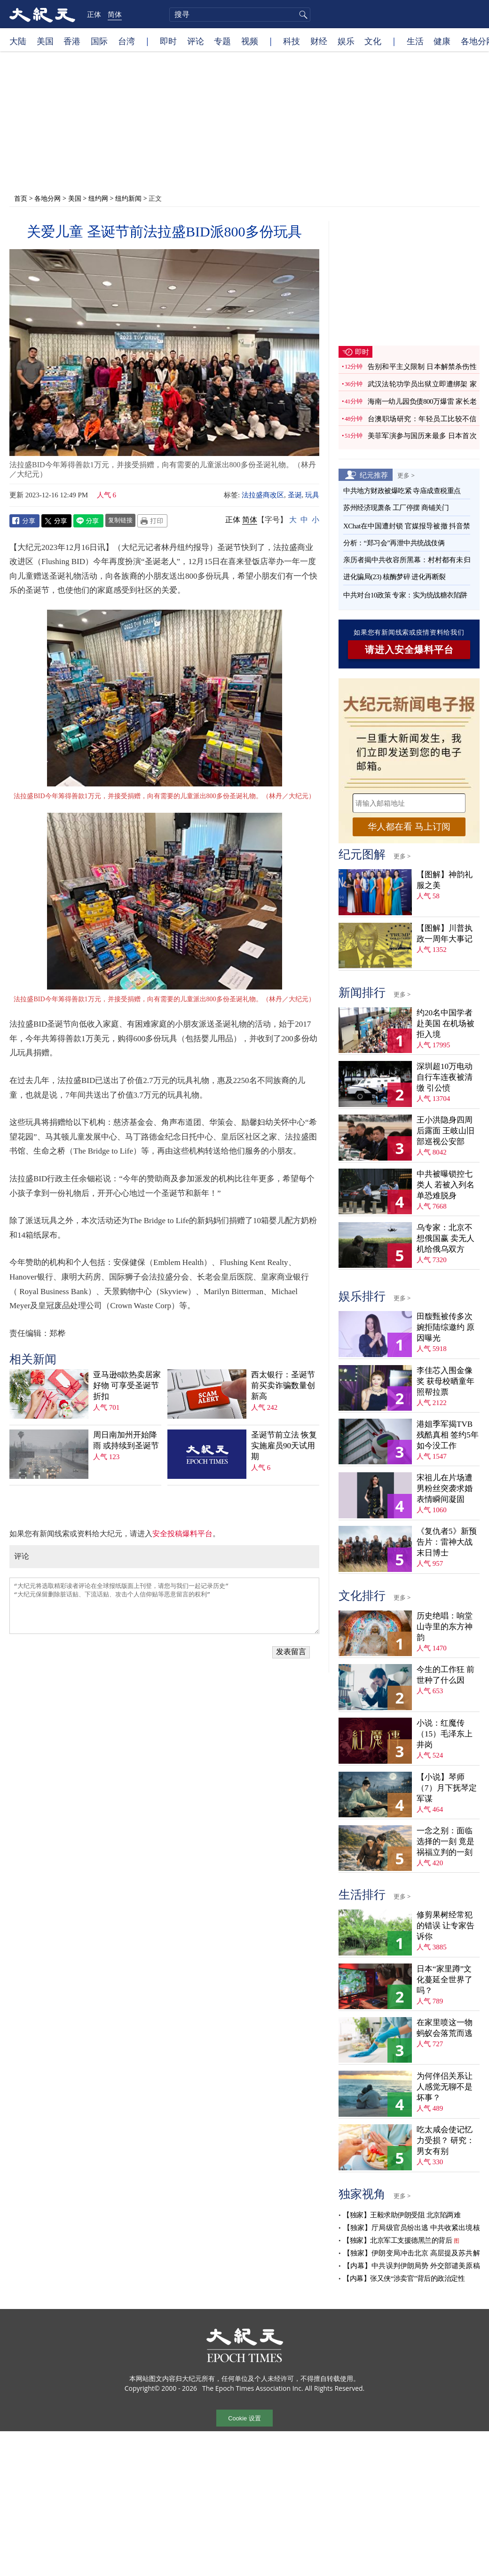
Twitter (56, 520)
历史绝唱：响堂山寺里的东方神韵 (445, 1626)
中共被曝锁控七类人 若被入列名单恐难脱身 (445, 1185)
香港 (71, 41)
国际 (99, 41)
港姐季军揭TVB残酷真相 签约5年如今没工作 (448, 1435)
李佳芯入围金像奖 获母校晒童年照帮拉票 (445, 1381)
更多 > (406, 475)
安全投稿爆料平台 (182, 1534)
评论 (195, 41)
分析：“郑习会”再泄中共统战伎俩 (393, 543)
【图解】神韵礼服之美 (445, 880)
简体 (115, 14)
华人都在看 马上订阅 (409, 827)
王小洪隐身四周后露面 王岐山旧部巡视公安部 (445, 1130)
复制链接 (120, 520)
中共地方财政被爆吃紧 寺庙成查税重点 (402, 491)
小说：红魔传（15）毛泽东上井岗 (445, 1734)
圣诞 (295, 495)
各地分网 (47, 198)
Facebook (24, 520)
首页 (20, 198)
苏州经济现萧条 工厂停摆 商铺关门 (396, 507)
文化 (372, 41)
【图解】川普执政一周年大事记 (445, 933)
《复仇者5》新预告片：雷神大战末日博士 (447, 1542)
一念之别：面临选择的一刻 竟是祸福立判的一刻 (445, 1841)
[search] (239, 15)
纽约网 (98, 198)
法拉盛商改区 (263, 495)
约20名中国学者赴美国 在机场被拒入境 (445, 1023)
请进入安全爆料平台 (409, 649)
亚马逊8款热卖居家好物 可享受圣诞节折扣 (127, 1385)
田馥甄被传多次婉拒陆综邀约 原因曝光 (445, 1327)
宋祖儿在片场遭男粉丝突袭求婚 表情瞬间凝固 (445, 1488)
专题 (222, 41)
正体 (94, 14)
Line (88, 520)
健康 (442, 41)
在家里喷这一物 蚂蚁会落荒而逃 (445, 2028)
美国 (45, 41)
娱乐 (346, 41)
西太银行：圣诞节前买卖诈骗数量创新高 (283, 1385)
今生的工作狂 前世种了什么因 (445, 1675)
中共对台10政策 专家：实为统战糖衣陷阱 (405, 595)
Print (152, 520)
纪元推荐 (374, 474)
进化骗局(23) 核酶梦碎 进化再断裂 (394, 577)
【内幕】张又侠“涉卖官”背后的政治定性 (404, 2278)
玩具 (312, 495)
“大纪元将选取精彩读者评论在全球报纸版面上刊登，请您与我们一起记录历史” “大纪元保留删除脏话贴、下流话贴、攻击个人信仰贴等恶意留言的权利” (164, 1606)
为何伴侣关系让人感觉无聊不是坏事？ (445, 2087)
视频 (249, 41)
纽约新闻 (128, 198)
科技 (291, 41)
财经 (318, 41)
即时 (168, 41)
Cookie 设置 (244, 2418)
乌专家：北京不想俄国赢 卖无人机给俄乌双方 (445, 1238)
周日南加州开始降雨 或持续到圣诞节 (126, 1440)
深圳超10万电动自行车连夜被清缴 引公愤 (445, 1077)
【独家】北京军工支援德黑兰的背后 (397, 2240)
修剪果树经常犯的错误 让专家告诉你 (445, 1925)
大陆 (17, 41)
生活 (415, 41)
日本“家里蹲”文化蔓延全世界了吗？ (445, 1979)
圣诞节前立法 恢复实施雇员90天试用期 (284, 1445)
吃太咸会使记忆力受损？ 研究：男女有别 (445, 2140)
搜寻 (302, 15)
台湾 (126, 41)
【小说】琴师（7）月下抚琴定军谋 (447, 1788)
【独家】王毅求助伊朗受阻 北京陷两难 (401, 2215)
